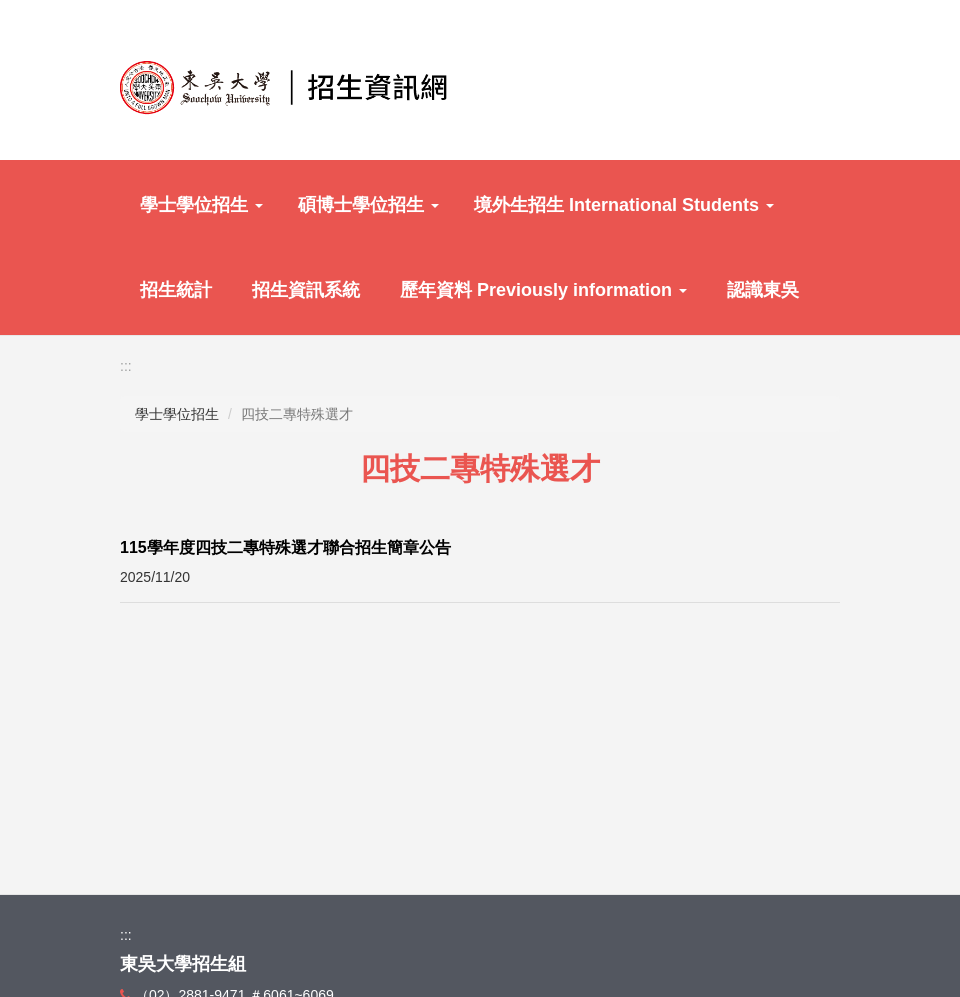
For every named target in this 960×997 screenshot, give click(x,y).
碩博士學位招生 (368, 205)
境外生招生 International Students (624, 205)
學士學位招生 (201, 205)
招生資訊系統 (306, 290)
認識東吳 (763, 290)
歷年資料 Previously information (543, 290)
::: (126, 366)
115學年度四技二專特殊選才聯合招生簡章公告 (285, 547)
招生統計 (176, 290)
